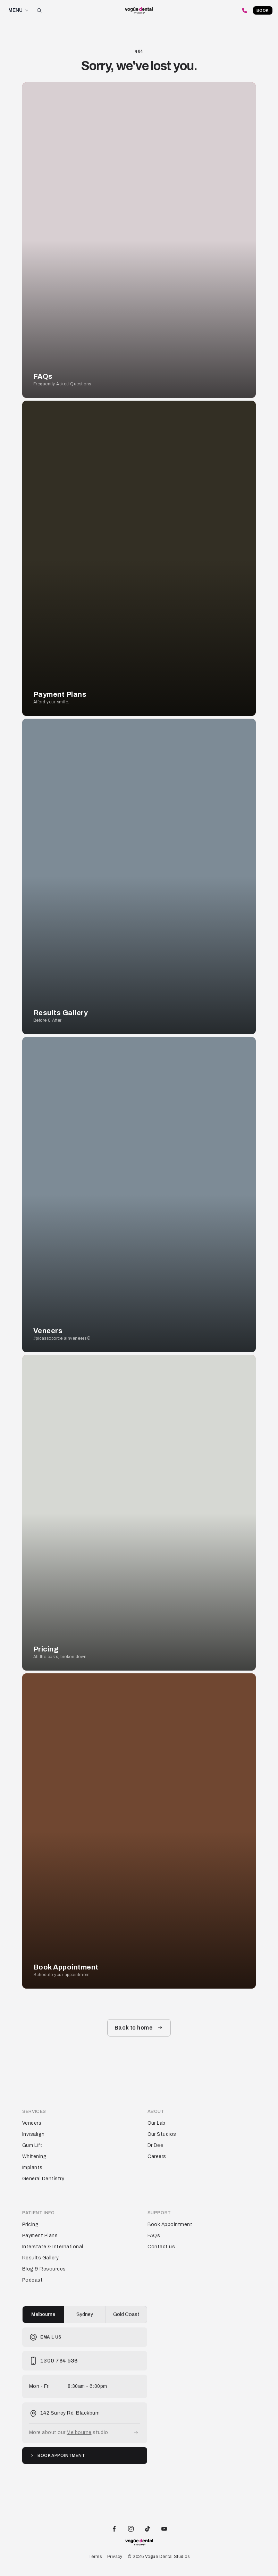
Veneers (31, 2123)
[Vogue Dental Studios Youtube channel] (164, 2528)
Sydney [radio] (84, 2314)
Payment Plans (40, 2235)
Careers (157, 2156)
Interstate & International (52, 2246)
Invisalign (33, 2134)
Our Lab (157, 2123)
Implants (32, 2167)
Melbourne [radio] (43, 2314)
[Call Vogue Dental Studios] (244, 10)
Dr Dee (155, 2145)
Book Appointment (170, 2224)
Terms (95, 2556)
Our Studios (162, 2134)
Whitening (34, 2156)
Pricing (30, 2224)
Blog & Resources (44, 2269)
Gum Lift (32, 2145)
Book (262, 10)
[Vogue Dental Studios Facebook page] (114, 2528)
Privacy (114, 2556)
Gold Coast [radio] (126, 2314)
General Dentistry (43, 2178)
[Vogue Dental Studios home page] (139, 10)
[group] (84, 2314)
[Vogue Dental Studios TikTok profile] (147, 2528)
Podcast (32, 2280)
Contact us (161, 2246)
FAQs (154, 2235)
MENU (19, 10)
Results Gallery (40, 2257)
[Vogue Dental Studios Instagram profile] (131, 2528)
